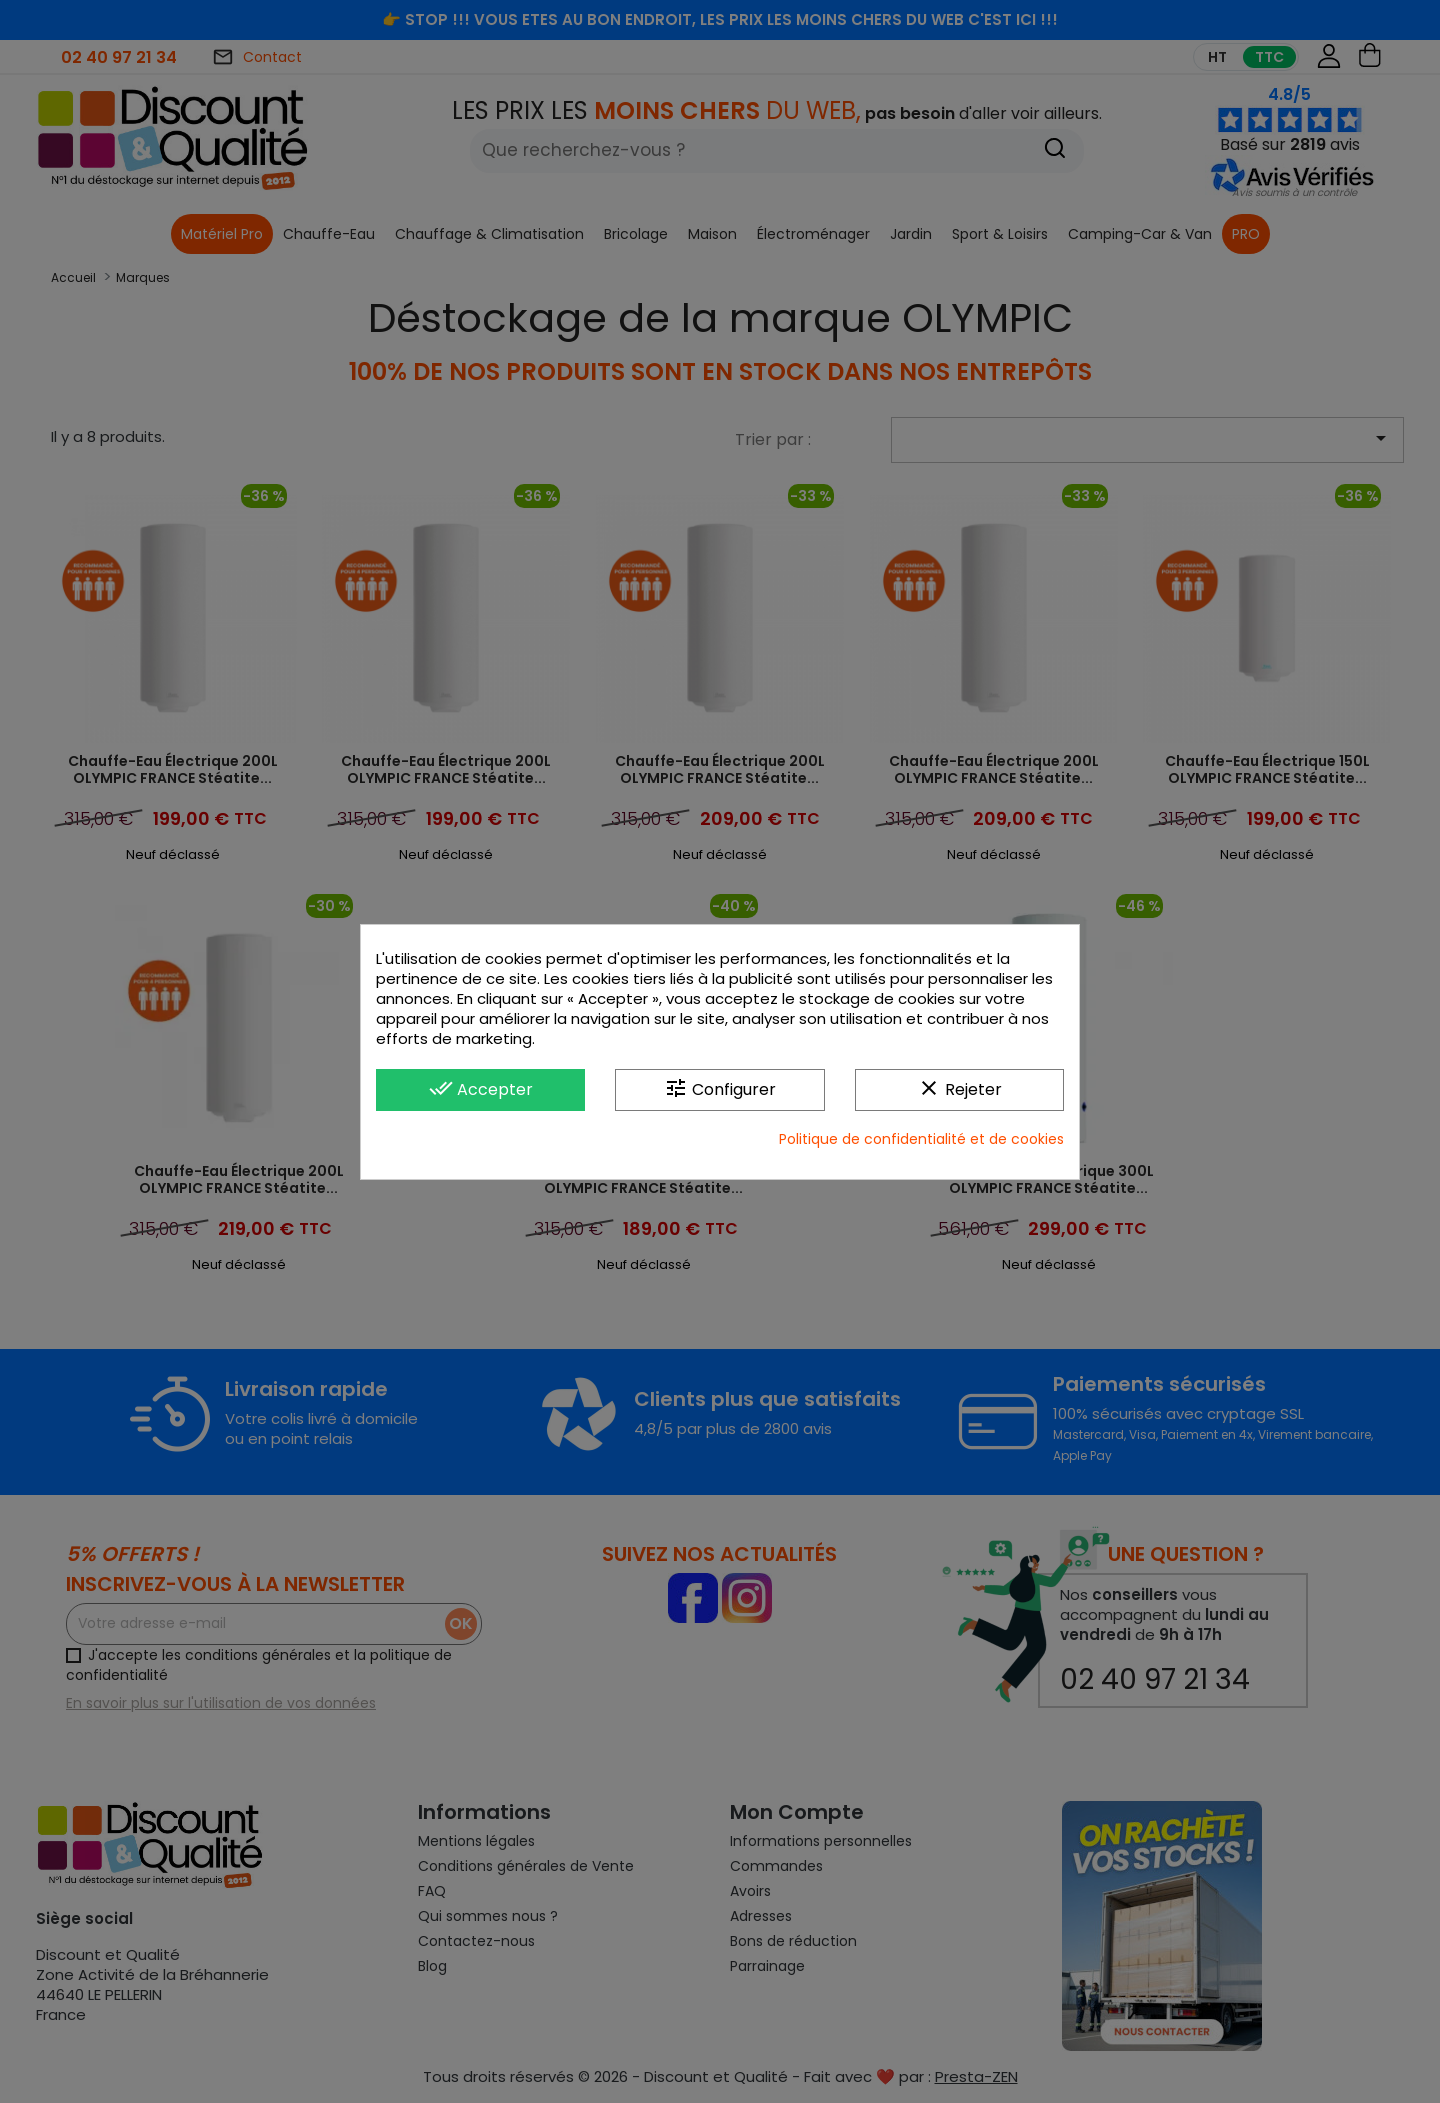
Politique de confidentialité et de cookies (921, 1139)
